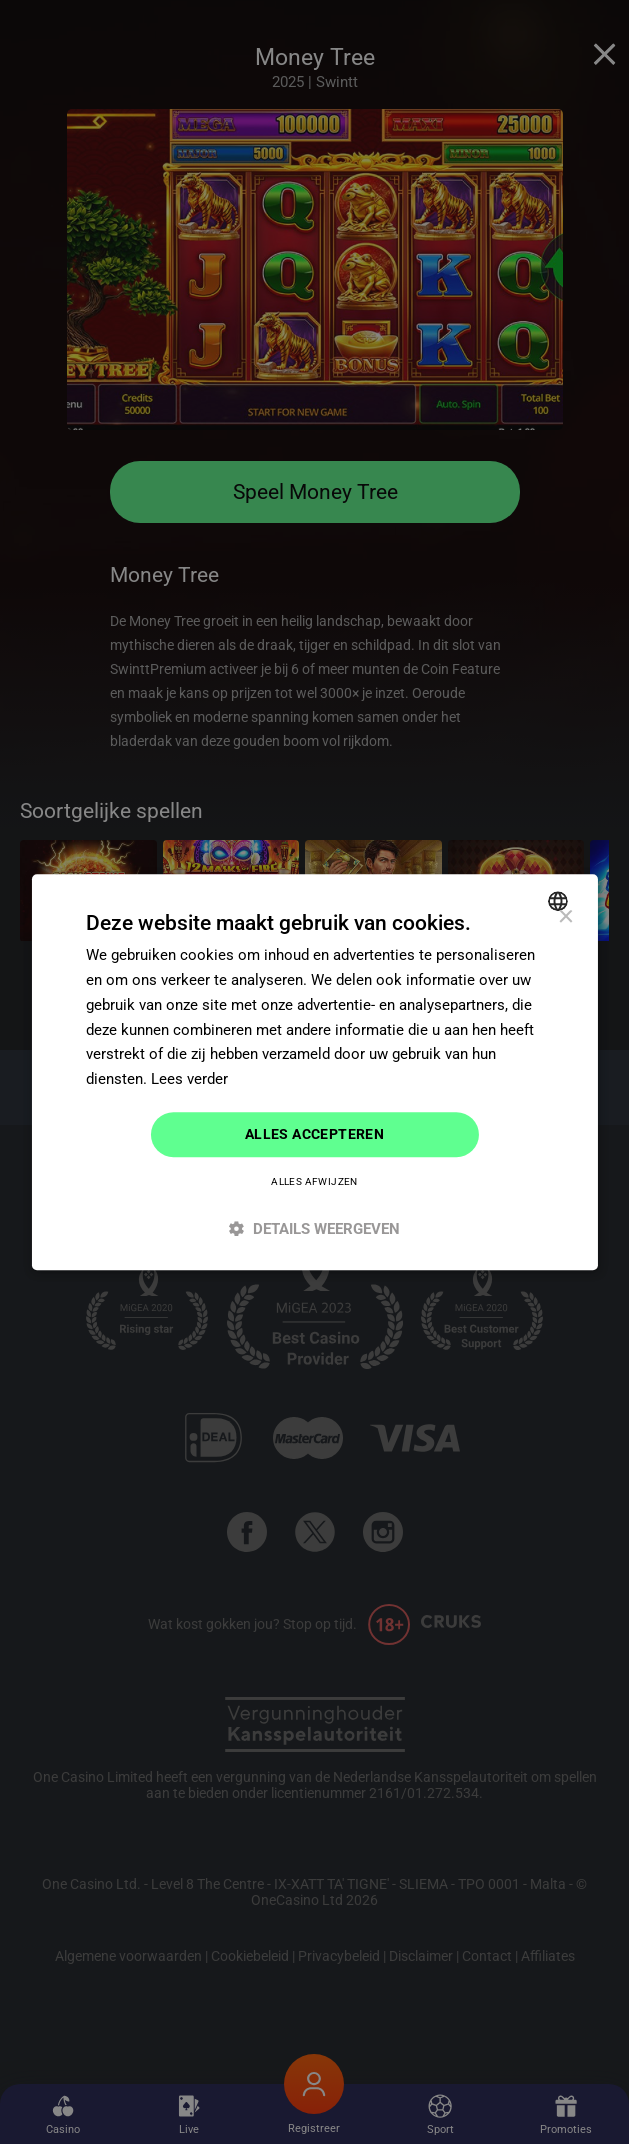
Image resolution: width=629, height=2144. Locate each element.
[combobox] (560, 901)
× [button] (565, 917)
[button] (314, 1228)
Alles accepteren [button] (314, 1134)
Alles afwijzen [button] (314, 1181)
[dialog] (314, 1072)
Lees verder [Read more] (189, 1079)
